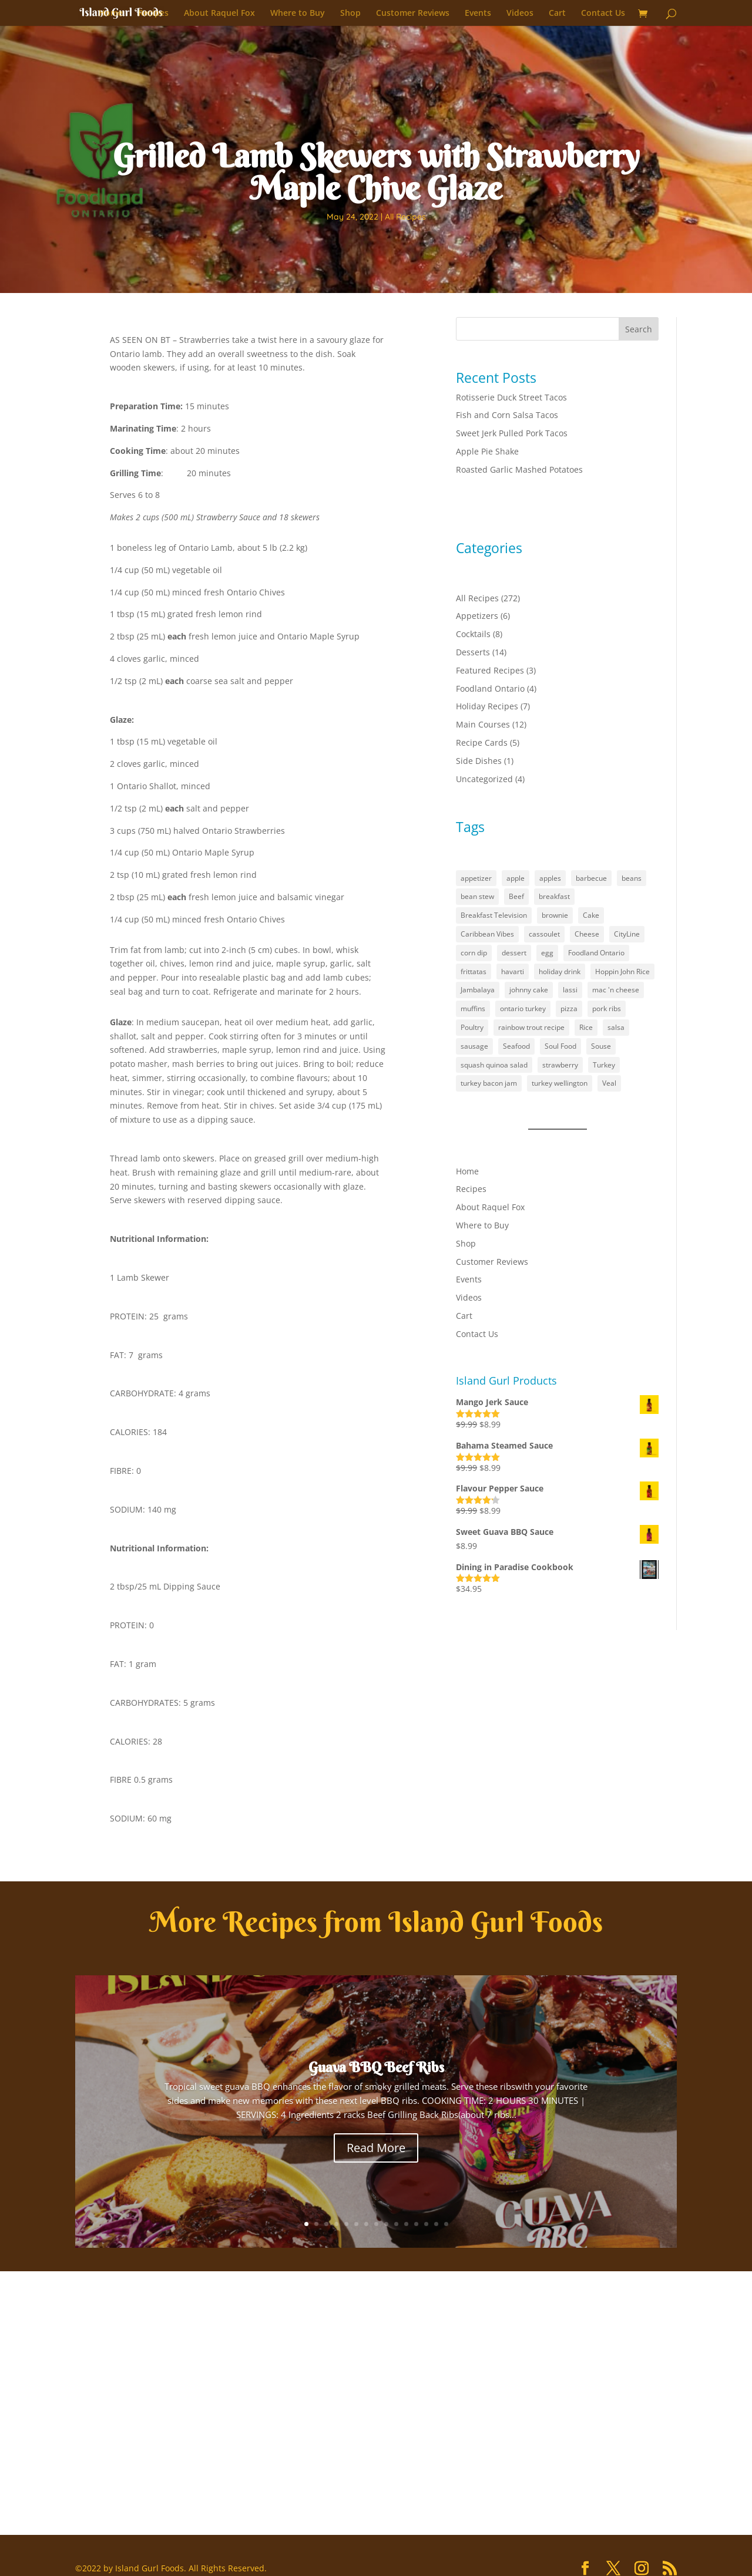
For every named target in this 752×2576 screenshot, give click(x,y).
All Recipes (405, 216)
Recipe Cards (482, 742)
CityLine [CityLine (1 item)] (627, 934)
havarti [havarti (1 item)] (512, 971)
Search (638, 329)
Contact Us (603, 13)
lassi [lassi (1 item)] (570, 990)
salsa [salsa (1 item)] (616, 1027)
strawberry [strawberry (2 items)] (560, 1065)
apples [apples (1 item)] (550, 878)
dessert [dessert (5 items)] (514, 953)
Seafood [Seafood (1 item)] (516, 1046)
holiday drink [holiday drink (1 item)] (559, 971)
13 (426, 2224)
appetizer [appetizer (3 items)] (476, 878)
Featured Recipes (490, 670)
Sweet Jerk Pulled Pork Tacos (512, 433)
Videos (519, 13)
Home (111, 13)
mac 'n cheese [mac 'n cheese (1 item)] (615, 990)
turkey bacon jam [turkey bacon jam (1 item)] (489, 1083)
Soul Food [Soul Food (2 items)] (560, 1046)
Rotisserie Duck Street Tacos (511, 397)
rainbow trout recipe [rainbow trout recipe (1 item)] (531, 1027)
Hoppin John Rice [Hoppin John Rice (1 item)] (622, 971)
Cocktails (473, 633)
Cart (557, 13)
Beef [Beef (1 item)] (516, 896)
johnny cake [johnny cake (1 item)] (528, 990)
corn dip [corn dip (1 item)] (474, 953)
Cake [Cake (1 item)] (591, 915)
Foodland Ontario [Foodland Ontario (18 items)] (596, 953)
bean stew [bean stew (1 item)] (477, 896)
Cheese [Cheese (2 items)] (587, 934)
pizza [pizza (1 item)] (569, 1008)
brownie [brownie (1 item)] (555, 915)
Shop (350, 13)
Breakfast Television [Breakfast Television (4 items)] (494, 915)
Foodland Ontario (490, 688)
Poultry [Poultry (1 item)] (472, 1027)
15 (446, 2224)
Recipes (153, 13)
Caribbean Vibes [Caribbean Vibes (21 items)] (487, 934)
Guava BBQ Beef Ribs (376, 2067)
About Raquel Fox (219, 13)
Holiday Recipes (487, 706)
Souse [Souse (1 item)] (601, 1046)
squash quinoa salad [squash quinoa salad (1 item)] (494, 1065)
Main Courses (483, 724)
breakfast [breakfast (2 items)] (554, 896)
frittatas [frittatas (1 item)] (473, 971)
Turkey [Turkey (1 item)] (604, 1065)
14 (436, 2224)
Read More (376, 2148)
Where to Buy (297, 13)
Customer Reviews (412, 13)
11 (406, 2224)
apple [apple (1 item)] (515, 878)
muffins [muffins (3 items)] (473, 1008)
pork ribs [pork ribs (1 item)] (606, 1008)
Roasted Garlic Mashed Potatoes (519, 469)
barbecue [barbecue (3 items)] (591, 878)
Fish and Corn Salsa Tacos (507, 414)
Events (478, 13)
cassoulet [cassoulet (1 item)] (544, 934)
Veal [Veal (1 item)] (609, 1083)
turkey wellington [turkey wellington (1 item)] (560, 1083)
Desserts (473, 652)
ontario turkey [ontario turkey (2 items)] (523, 1008)
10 (396, 2224)
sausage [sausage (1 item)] (474, 1046)
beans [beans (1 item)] (632, 878)
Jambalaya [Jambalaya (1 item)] (478, 990)
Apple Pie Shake (487, 451)
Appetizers (477, 615)
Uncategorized (484, 778)
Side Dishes (479, 760)
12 (416, 2224)
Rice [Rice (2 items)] (586, 1027)
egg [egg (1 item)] (547, 953)
